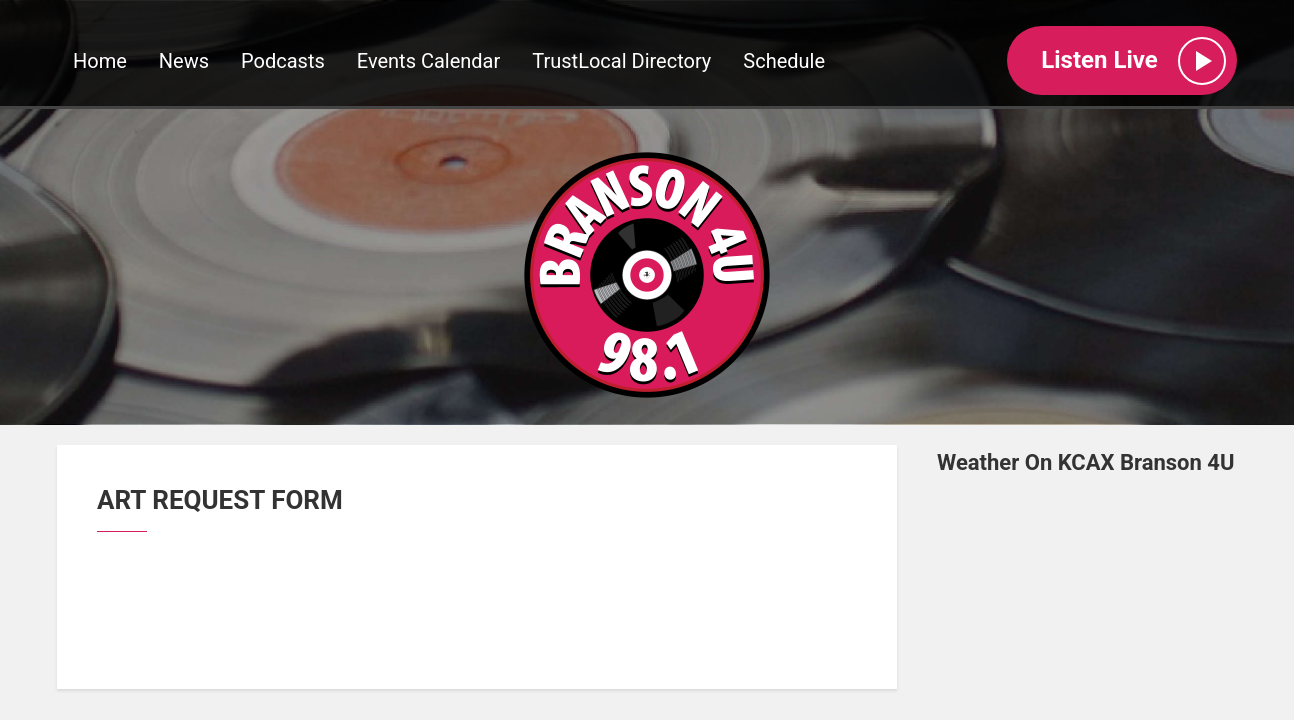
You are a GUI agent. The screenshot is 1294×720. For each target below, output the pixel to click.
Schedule (784, 61)
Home (100, 61)
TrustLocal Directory (621, 61)
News (184, 61)
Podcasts (283, 61)
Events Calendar (429, 61)
